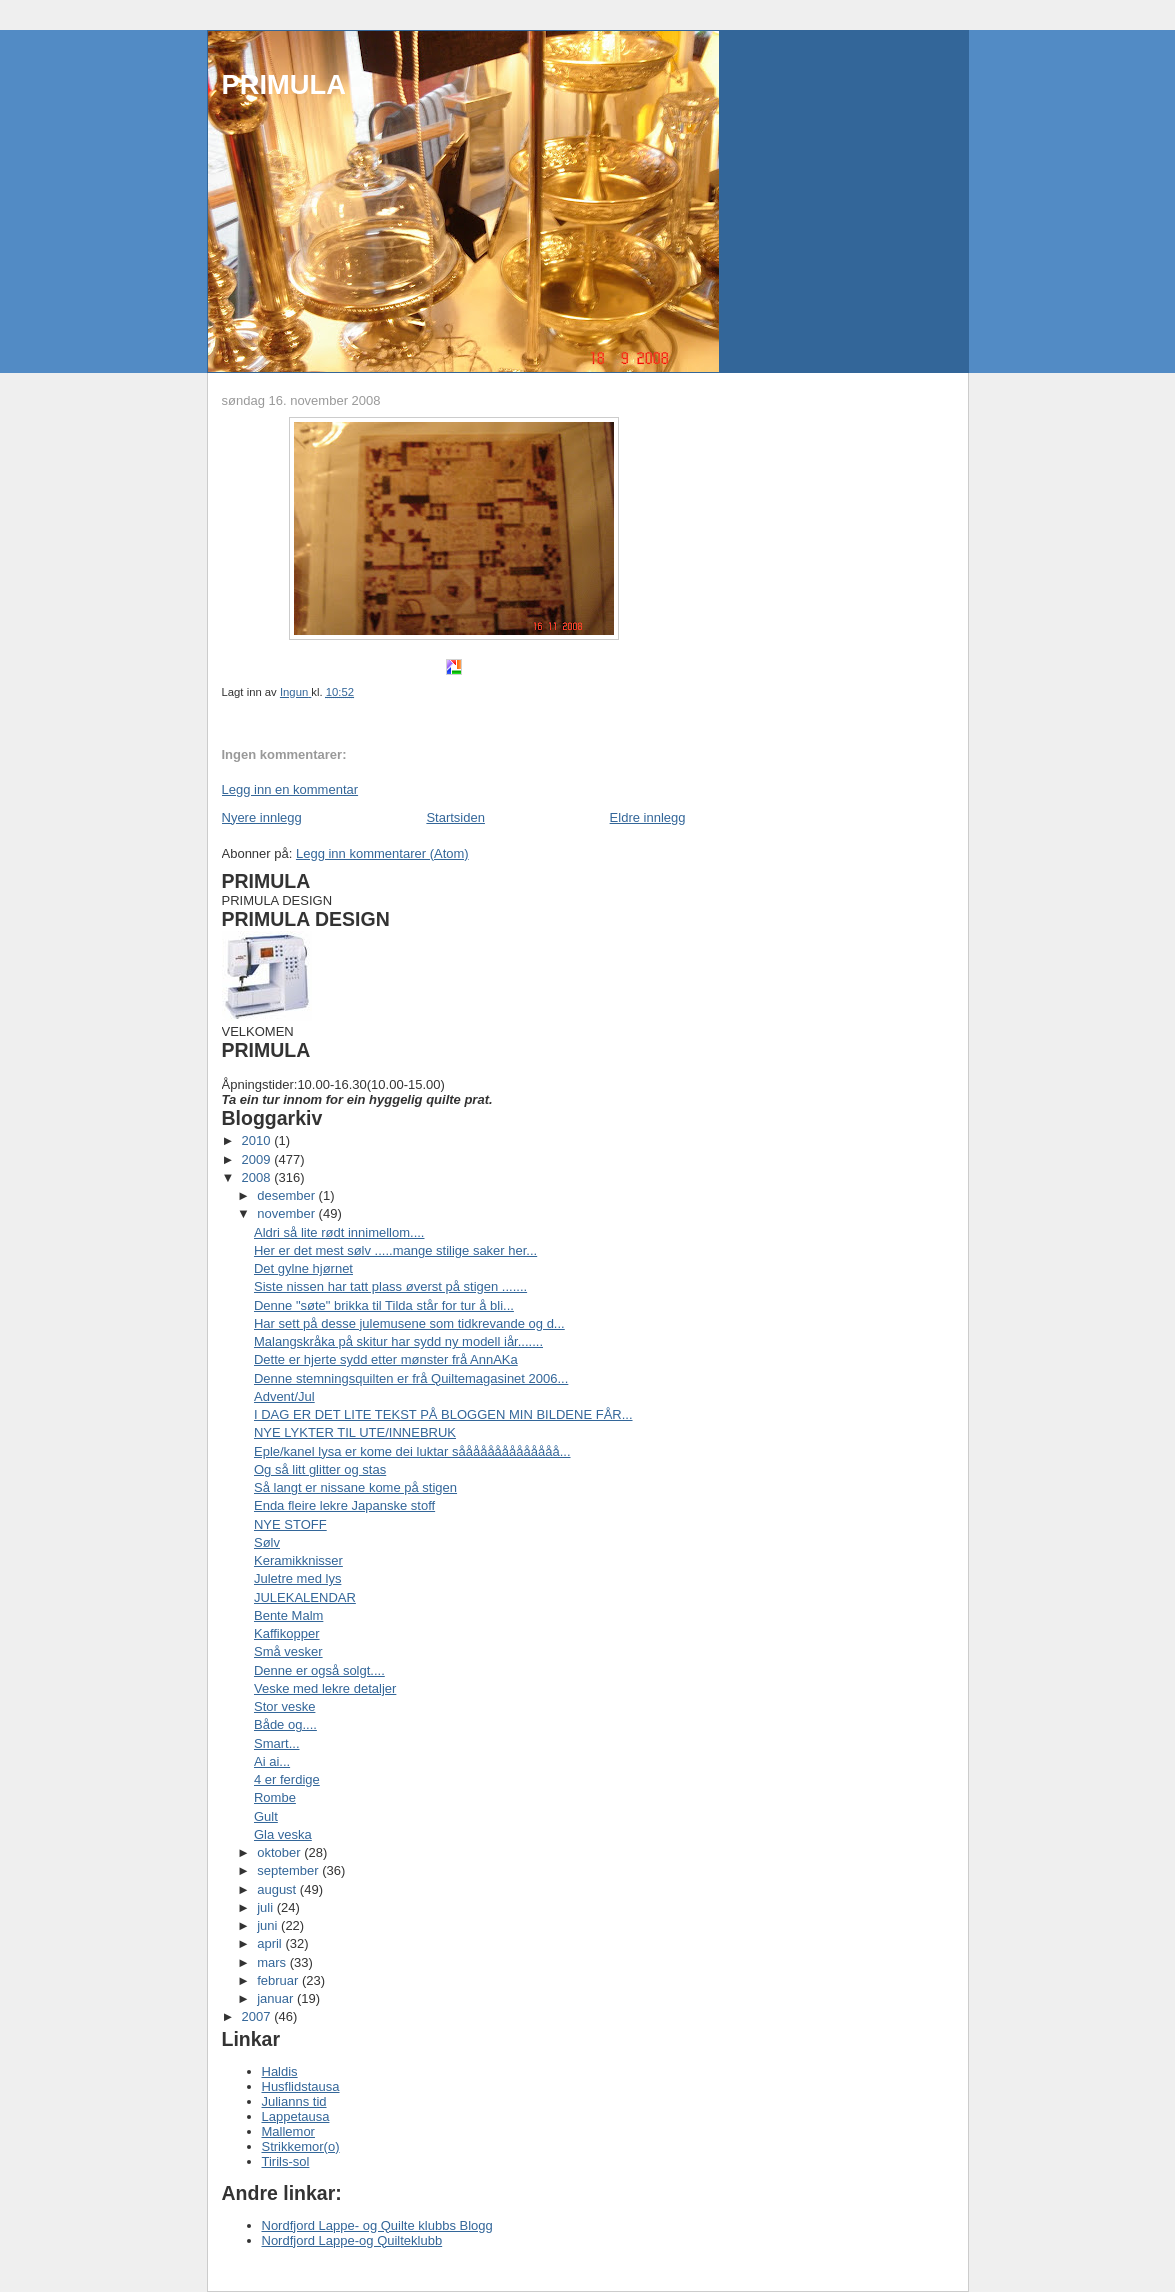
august (278, 1889)
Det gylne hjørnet (303, 1268)
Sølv (267, 1542)
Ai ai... (272, 1761)
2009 (258, 1159)
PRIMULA (284, 84)
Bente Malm (288, 1615)
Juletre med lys (297, 1578)
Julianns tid (294, 2101)
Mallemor (288, 2131)
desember (287, 1195)
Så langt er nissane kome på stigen (355, 1487)
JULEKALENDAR (305, 1597)
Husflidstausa (301, 2086)
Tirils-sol (286, 2161)
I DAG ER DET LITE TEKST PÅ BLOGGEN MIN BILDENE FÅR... (443, 1414)
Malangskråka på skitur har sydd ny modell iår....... (398, 1341)
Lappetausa (296, 2116)
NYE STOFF (290, 1524)
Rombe (275, 1797)
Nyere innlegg (262, 817)
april (271, 1943)
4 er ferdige (287, 1779)
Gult (266, 1816)
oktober (280, 1852)
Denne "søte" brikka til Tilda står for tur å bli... (384, 1305)
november (287, 1213)
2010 (258, 1140)
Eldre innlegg (648, 817)
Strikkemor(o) (301, 2146)
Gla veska (283, 1834)
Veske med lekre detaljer (325, 1688)
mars (273, 1962)
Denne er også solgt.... (319, 1670)
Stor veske (284, 1706)
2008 (258, 1177)
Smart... (277, 1743)
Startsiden (455, 817)
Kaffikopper (287, 1633)
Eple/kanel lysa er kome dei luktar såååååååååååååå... (412, 1451)
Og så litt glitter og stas (320, 1469)
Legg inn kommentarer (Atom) (382, 853)
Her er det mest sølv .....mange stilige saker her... (395, 1250)
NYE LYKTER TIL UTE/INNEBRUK (355, 1432)
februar (279, 1980)
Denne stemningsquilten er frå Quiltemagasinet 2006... (411, 1378)
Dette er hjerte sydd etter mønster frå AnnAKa (386, 1359)
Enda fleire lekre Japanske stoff (344, 1505)
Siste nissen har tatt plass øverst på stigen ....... (390, 1286)
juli (267, 1907)
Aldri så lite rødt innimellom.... (339, 1232)
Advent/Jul (284, 1396)
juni (269, 1925)
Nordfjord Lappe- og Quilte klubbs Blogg (377, 2225)
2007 (258, 2016)
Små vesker (288, 1651)
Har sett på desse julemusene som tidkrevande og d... (409, 1323)
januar (277, 1998)
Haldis (280, 2071)
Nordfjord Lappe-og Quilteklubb (352, 2240)
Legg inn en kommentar (290, 789)
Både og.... (285, 1724)
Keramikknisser (298, 1560)
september (289, 1870)
